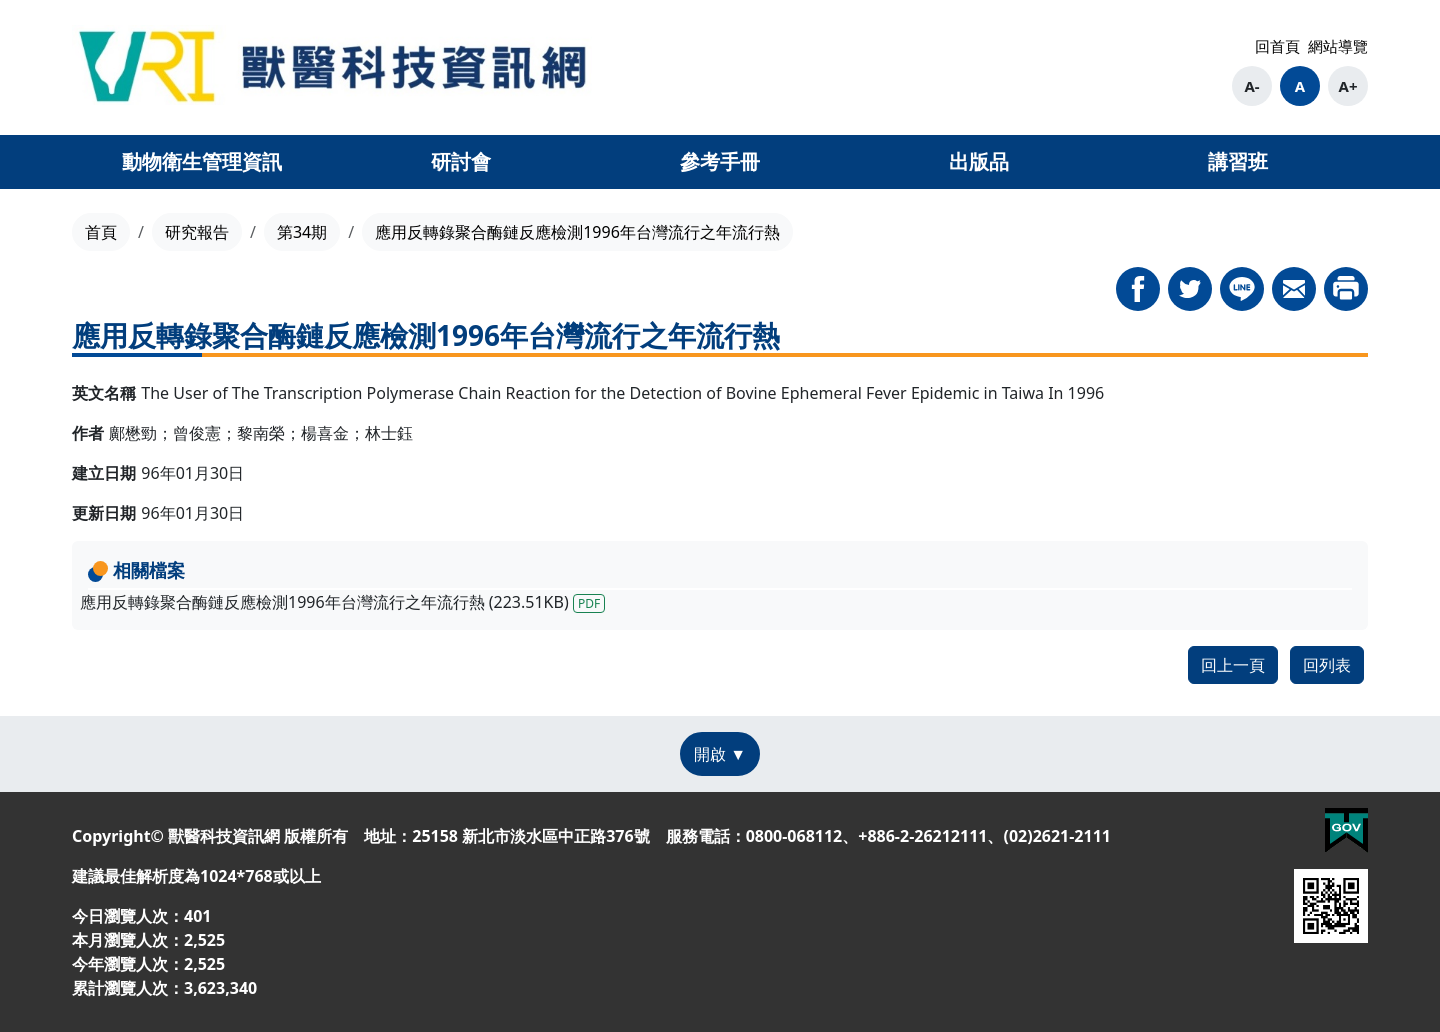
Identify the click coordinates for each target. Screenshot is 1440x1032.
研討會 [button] (461, 161)
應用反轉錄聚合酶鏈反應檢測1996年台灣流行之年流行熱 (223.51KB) (342, 602)
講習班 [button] (1238, 161)
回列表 (1327, 665)
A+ (1348, 86)
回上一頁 (1233, 665)
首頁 (101, 232)
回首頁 (1277, 46)
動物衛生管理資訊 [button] (202, 161)
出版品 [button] (979, 161)
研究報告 (197, 232)
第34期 (302, 232)
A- (1251, 86)
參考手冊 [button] (720, 161)
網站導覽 (1338, 46)
